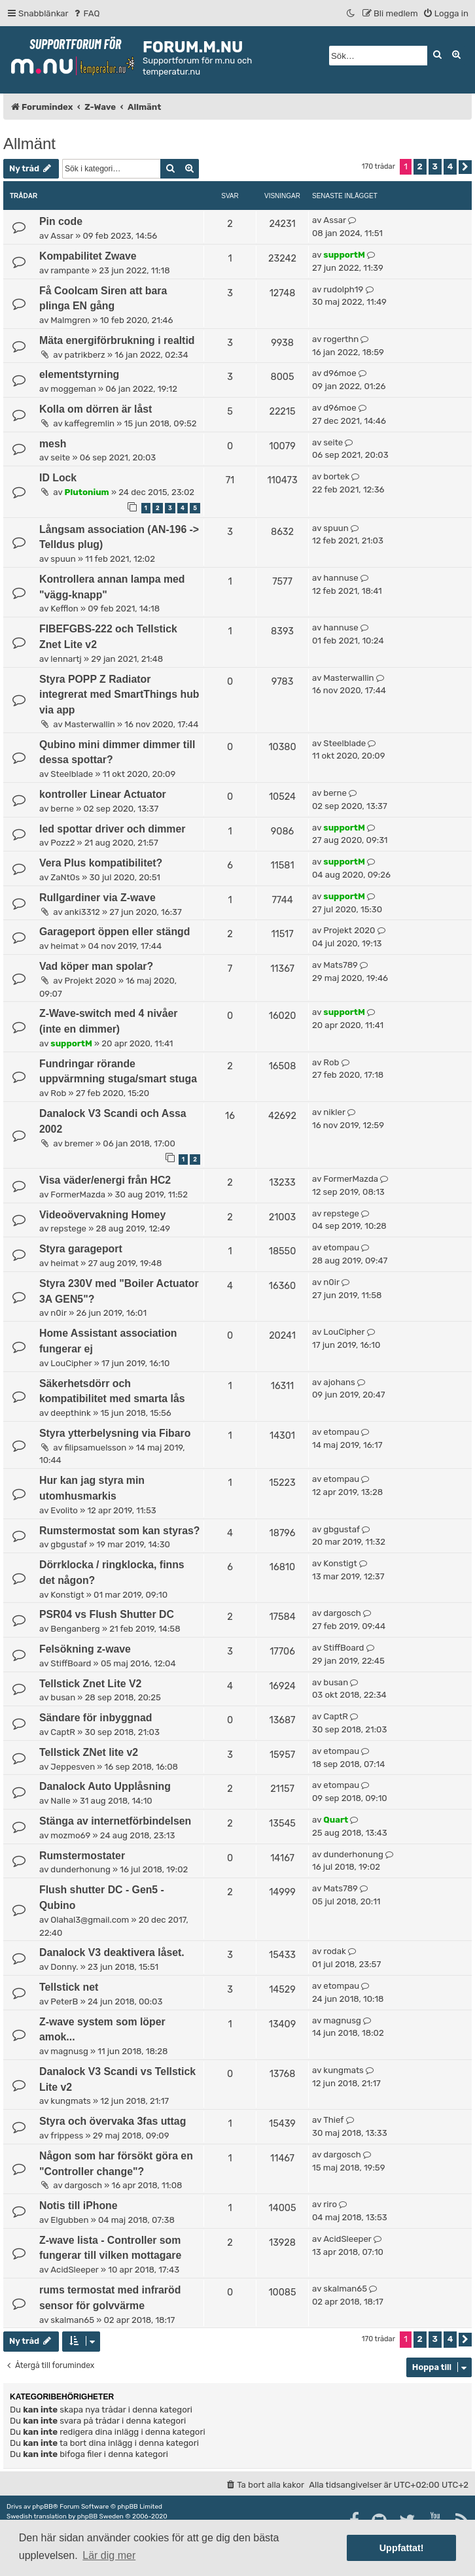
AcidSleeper (74, 2270)
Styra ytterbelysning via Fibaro (114, 1433)
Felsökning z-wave (85, 1649)
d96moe (339, 373)
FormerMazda (77, 1194)
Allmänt (29, 143)
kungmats (70, 2101)
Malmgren (70, 320)
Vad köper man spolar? (96, 966)
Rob (58, 1093)
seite (60, 457)
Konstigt (67, 1595)
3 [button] (435, 166)
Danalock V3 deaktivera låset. (112, 1952)
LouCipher (71, 1363)
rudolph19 (343, 289)
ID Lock (58, 477)
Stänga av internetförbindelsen (115, 1821)
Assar (61, 236)
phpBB (42, 2507)
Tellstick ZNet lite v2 (88, 1752)
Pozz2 (62, 843)
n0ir (58, 1313)
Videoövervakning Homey (102, 1214)
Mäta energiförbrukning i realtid (116, 340)
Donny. (64, 1967)
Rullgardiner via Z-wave (97, 897)
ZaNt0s (65, 877)
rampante (69, 270)
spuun (62, 559)
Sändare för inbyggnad (95, 1717)
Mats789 (340, 965)
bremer (79, 1143)
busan (62, 1697)
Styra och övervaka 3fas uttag (112, 2121)
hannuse (340, 578)
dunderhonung (80, 1869)
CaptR (62, 1732)
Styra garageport (80, 1248)
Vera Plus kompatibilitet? (100, 862)
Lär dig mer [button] (108, 2555)
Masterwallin (90, 724)
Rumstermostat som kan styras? (119, 1530)
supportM (343, 255)
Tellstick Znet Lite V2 (90, 1683)
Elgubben (69, 2220)
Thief (333, 2120)
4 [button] (450, 166)
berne (62, 809)
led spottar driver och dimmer (112, 828)
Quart (335, 1820)
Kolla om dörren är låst (95, 409)
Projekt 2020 (349, 930)
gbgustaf (68, 1544)
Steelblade (71, 774)
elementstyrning (79, 374)
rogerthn (341, 339)
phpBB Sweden (100, 2516)
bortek (336, 476)
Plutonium (87, 492)
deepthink (70, 1413)
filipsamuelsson (96, 1447)
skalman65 (72, 2320)
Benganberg (74, 1629)
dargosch (342, 1613)
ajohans (339, 1382)
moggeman (73, 389)
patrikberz (85, 355)
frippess (66, 2135)
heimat (64, 946)
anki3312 (82, 912)
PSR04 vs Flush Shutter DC (106, 1614)
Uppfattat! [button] (401, 2548)
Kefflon (64, 608)
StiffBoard (70, 1663)
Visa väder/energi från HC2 (105, 1180)
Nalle (60, 1801)
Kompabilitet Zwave (88, 256)
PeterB (64, 2001)
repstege (68, 1228)
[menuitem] (86, 13)
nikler (334, 1112)
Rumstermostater (82, 1855)
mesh (52, 443)
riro (330, 2204)
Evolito (64, 1510)
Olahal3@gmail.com (89, 1920)
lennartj (65, 659)
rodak (334, 1951)
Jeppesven (72, 1767)
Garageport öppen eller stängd (114, 931)
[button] (465, 167)
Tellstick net (68, 1987)
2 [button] (420, 166)
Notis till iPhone (78, 2205)
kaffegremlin (90, 423)
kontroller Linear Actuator (102, 794)
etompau (341, 1247)
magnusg (69, 2051)
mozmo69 (70, 1835)
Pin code (60, 221)
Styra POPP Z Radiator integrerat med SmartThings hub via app (119, 695)
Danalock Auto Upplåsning (105, 1786)
